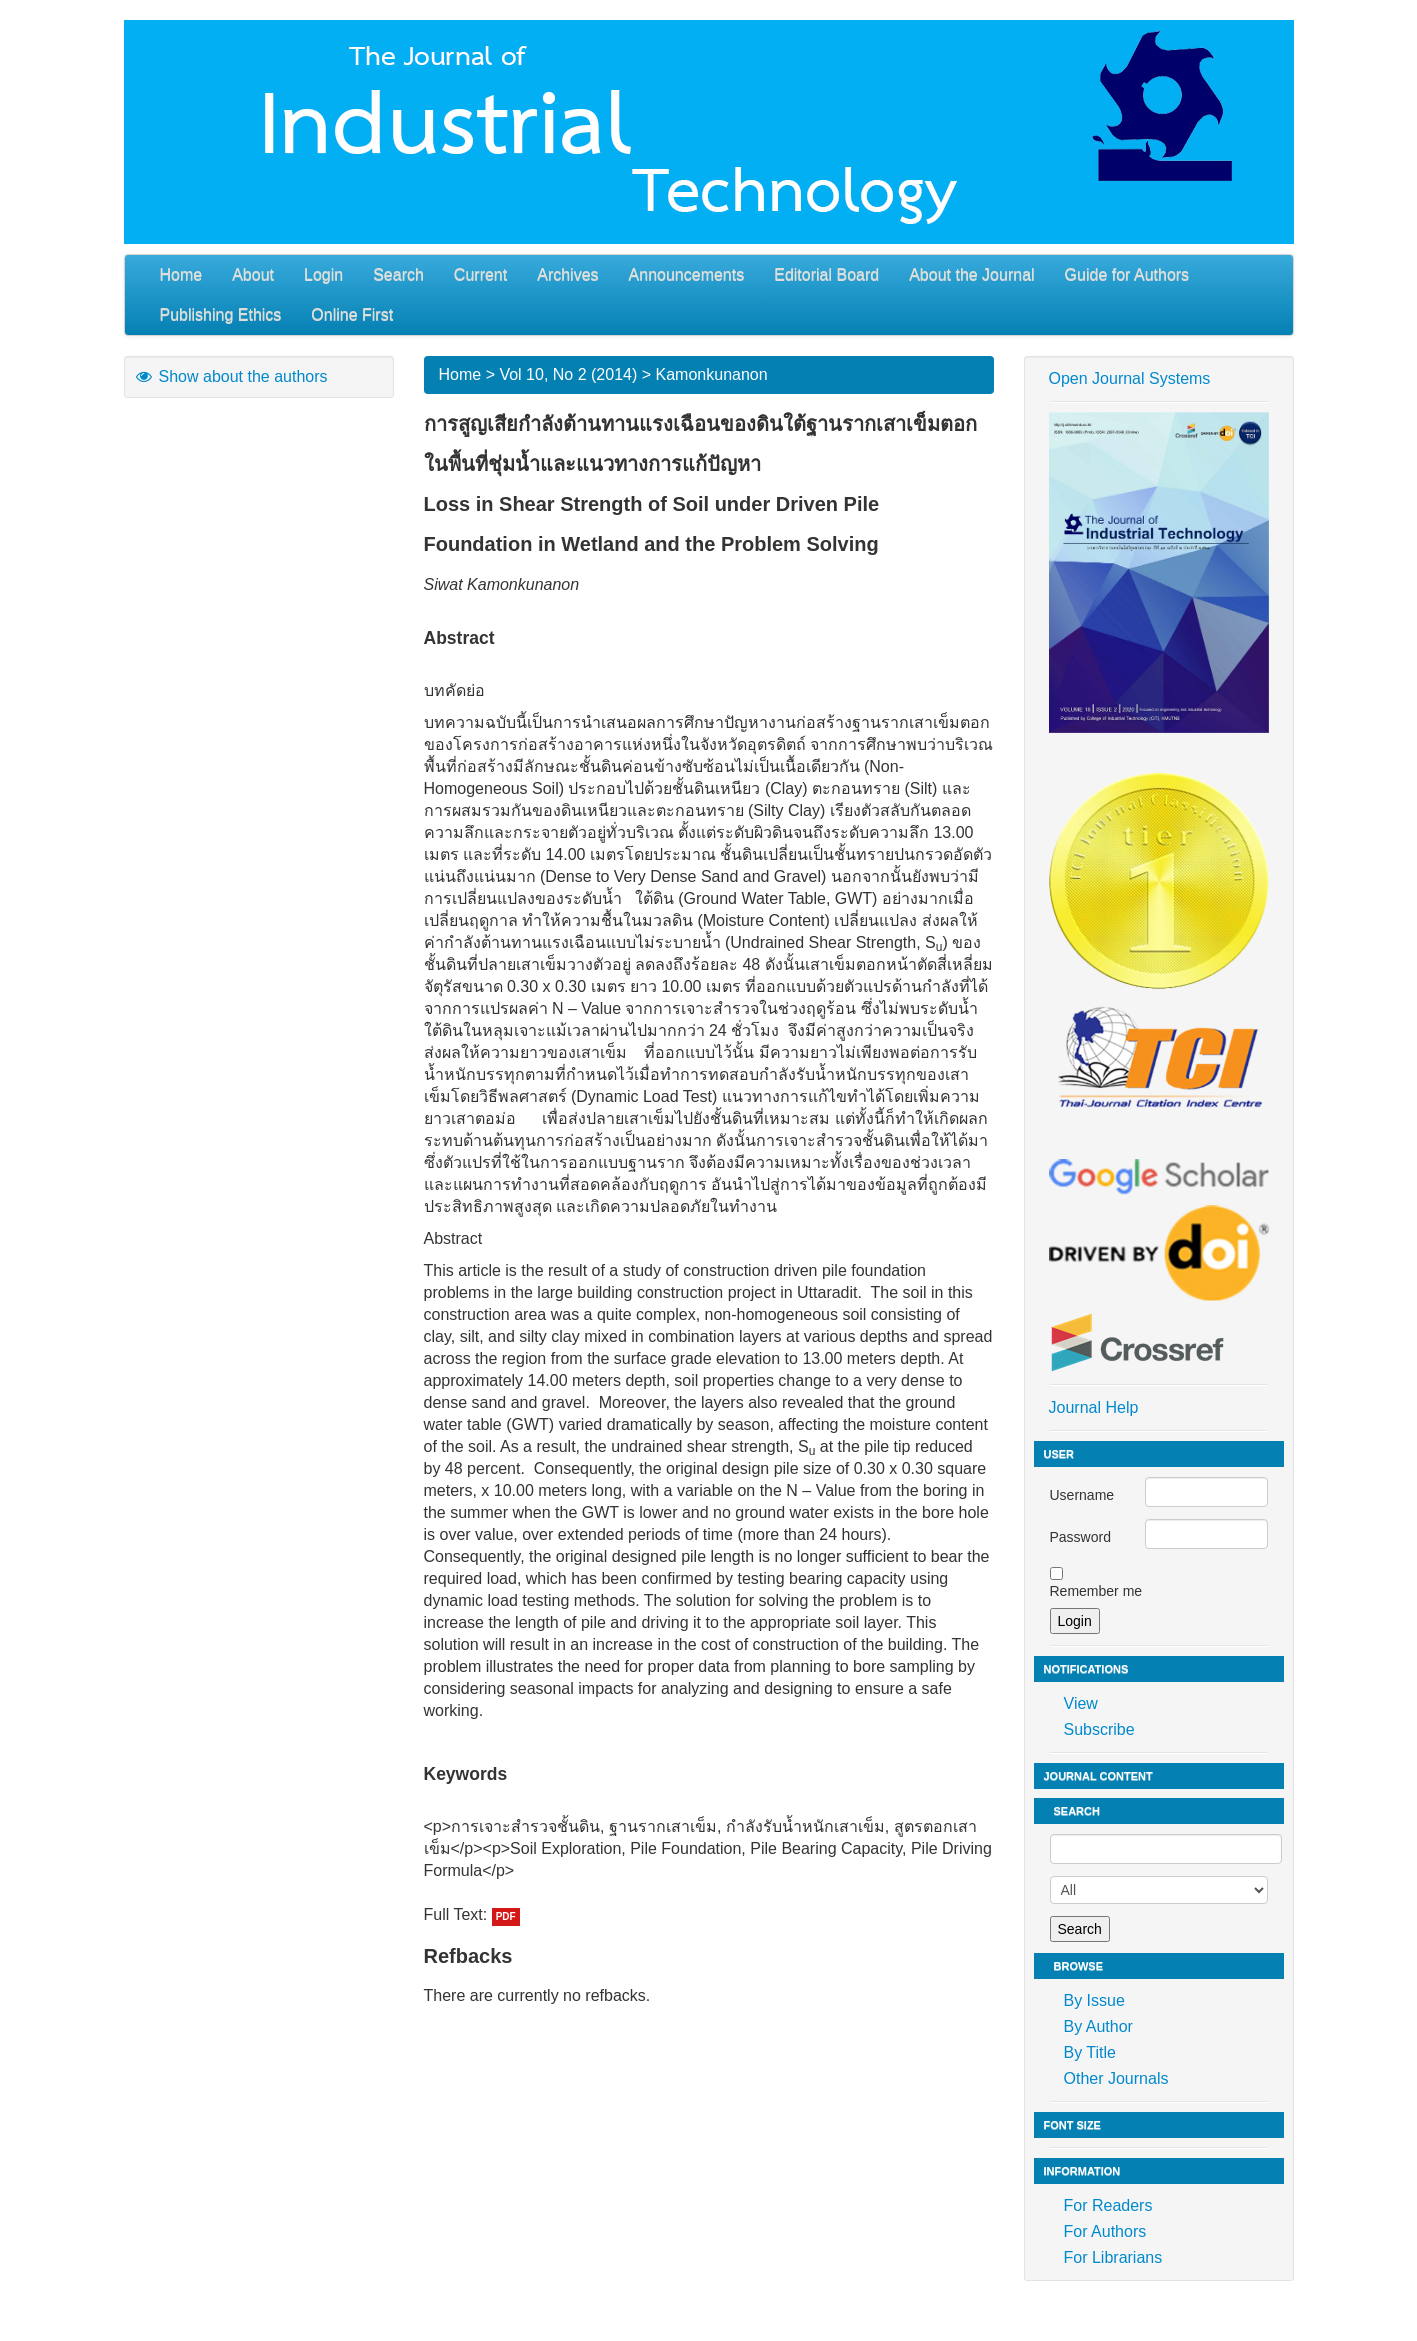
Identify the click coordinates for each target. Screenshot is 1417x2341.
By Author (1098, 2026)
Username (1082, 1495)
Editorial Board (826, 274)
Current (480, 274)
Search (398, 274)
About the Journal (971, 274)
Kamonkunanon (712, 374)
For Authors (1105, 2231)
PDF (506, 1916)
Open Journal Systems (1130, 378)
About (253, 274)
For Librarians (1113, 2257)
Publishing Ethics (221, 314)
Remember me (1096, 1591)
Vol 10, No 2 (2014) (568, 374)
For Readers (1108, 2205)
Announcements (687, 274)
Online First (352, 314)
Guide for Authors (1127, 274)
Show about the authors (231, 376)
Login (323, 274)
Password (1080, 1537)
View (1081, 1703)
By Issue (1094, 2000)
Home (181, 274)
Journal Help (1094, 1407)
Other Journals (1116, 2078)
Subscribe (1099, 1729)
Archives (567, 274)
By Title (1090, 2052)
